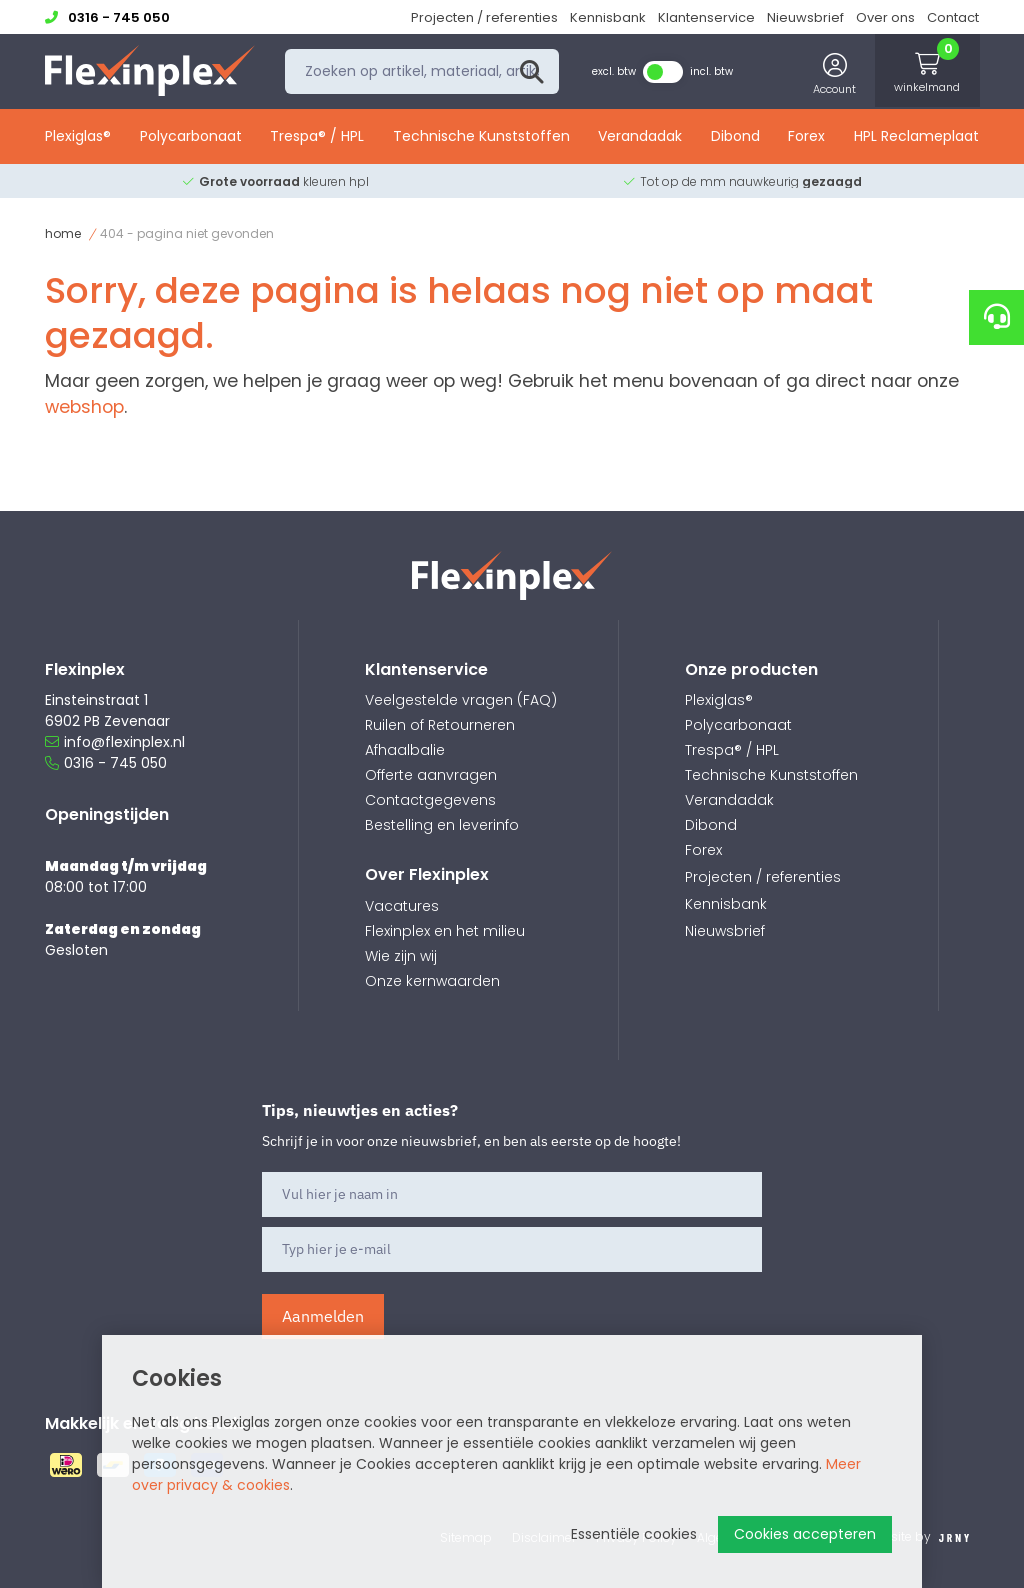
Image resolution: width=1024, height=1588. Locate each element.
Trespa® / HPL (317, 137)
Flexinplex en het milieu (445, 931)
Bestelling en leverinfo (442, 825)
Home (63, 233)
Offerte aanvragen (431, 775)
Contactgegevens (430, 800)
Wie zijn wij (401, 956)
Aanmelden (323, 1316)
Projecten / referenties (484, 17)
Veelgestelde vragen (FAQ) (461, 700)
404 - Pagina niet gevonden (187, 233)
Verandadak (640, 137)
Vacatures (402, 906)
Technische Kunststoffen (481, 137)
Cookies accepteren (805, 1534)
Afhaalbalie (405, 750)
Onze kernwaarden (432, 981)
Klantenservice (706, 17)
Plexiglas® (78, 137)
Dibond (735, 137)
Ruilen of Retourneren (440, 725)
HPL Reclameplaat (916, 137)
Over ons (885, 17)
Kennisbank (608, 17)
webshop (84, 407)
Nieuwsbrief (805, 17)
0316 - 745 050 (106, 763)
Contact (953, 17)
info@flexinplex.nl (115, 742)
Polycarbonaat (191, 137)
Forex (806, 137)
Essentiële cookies (634, 1534)
